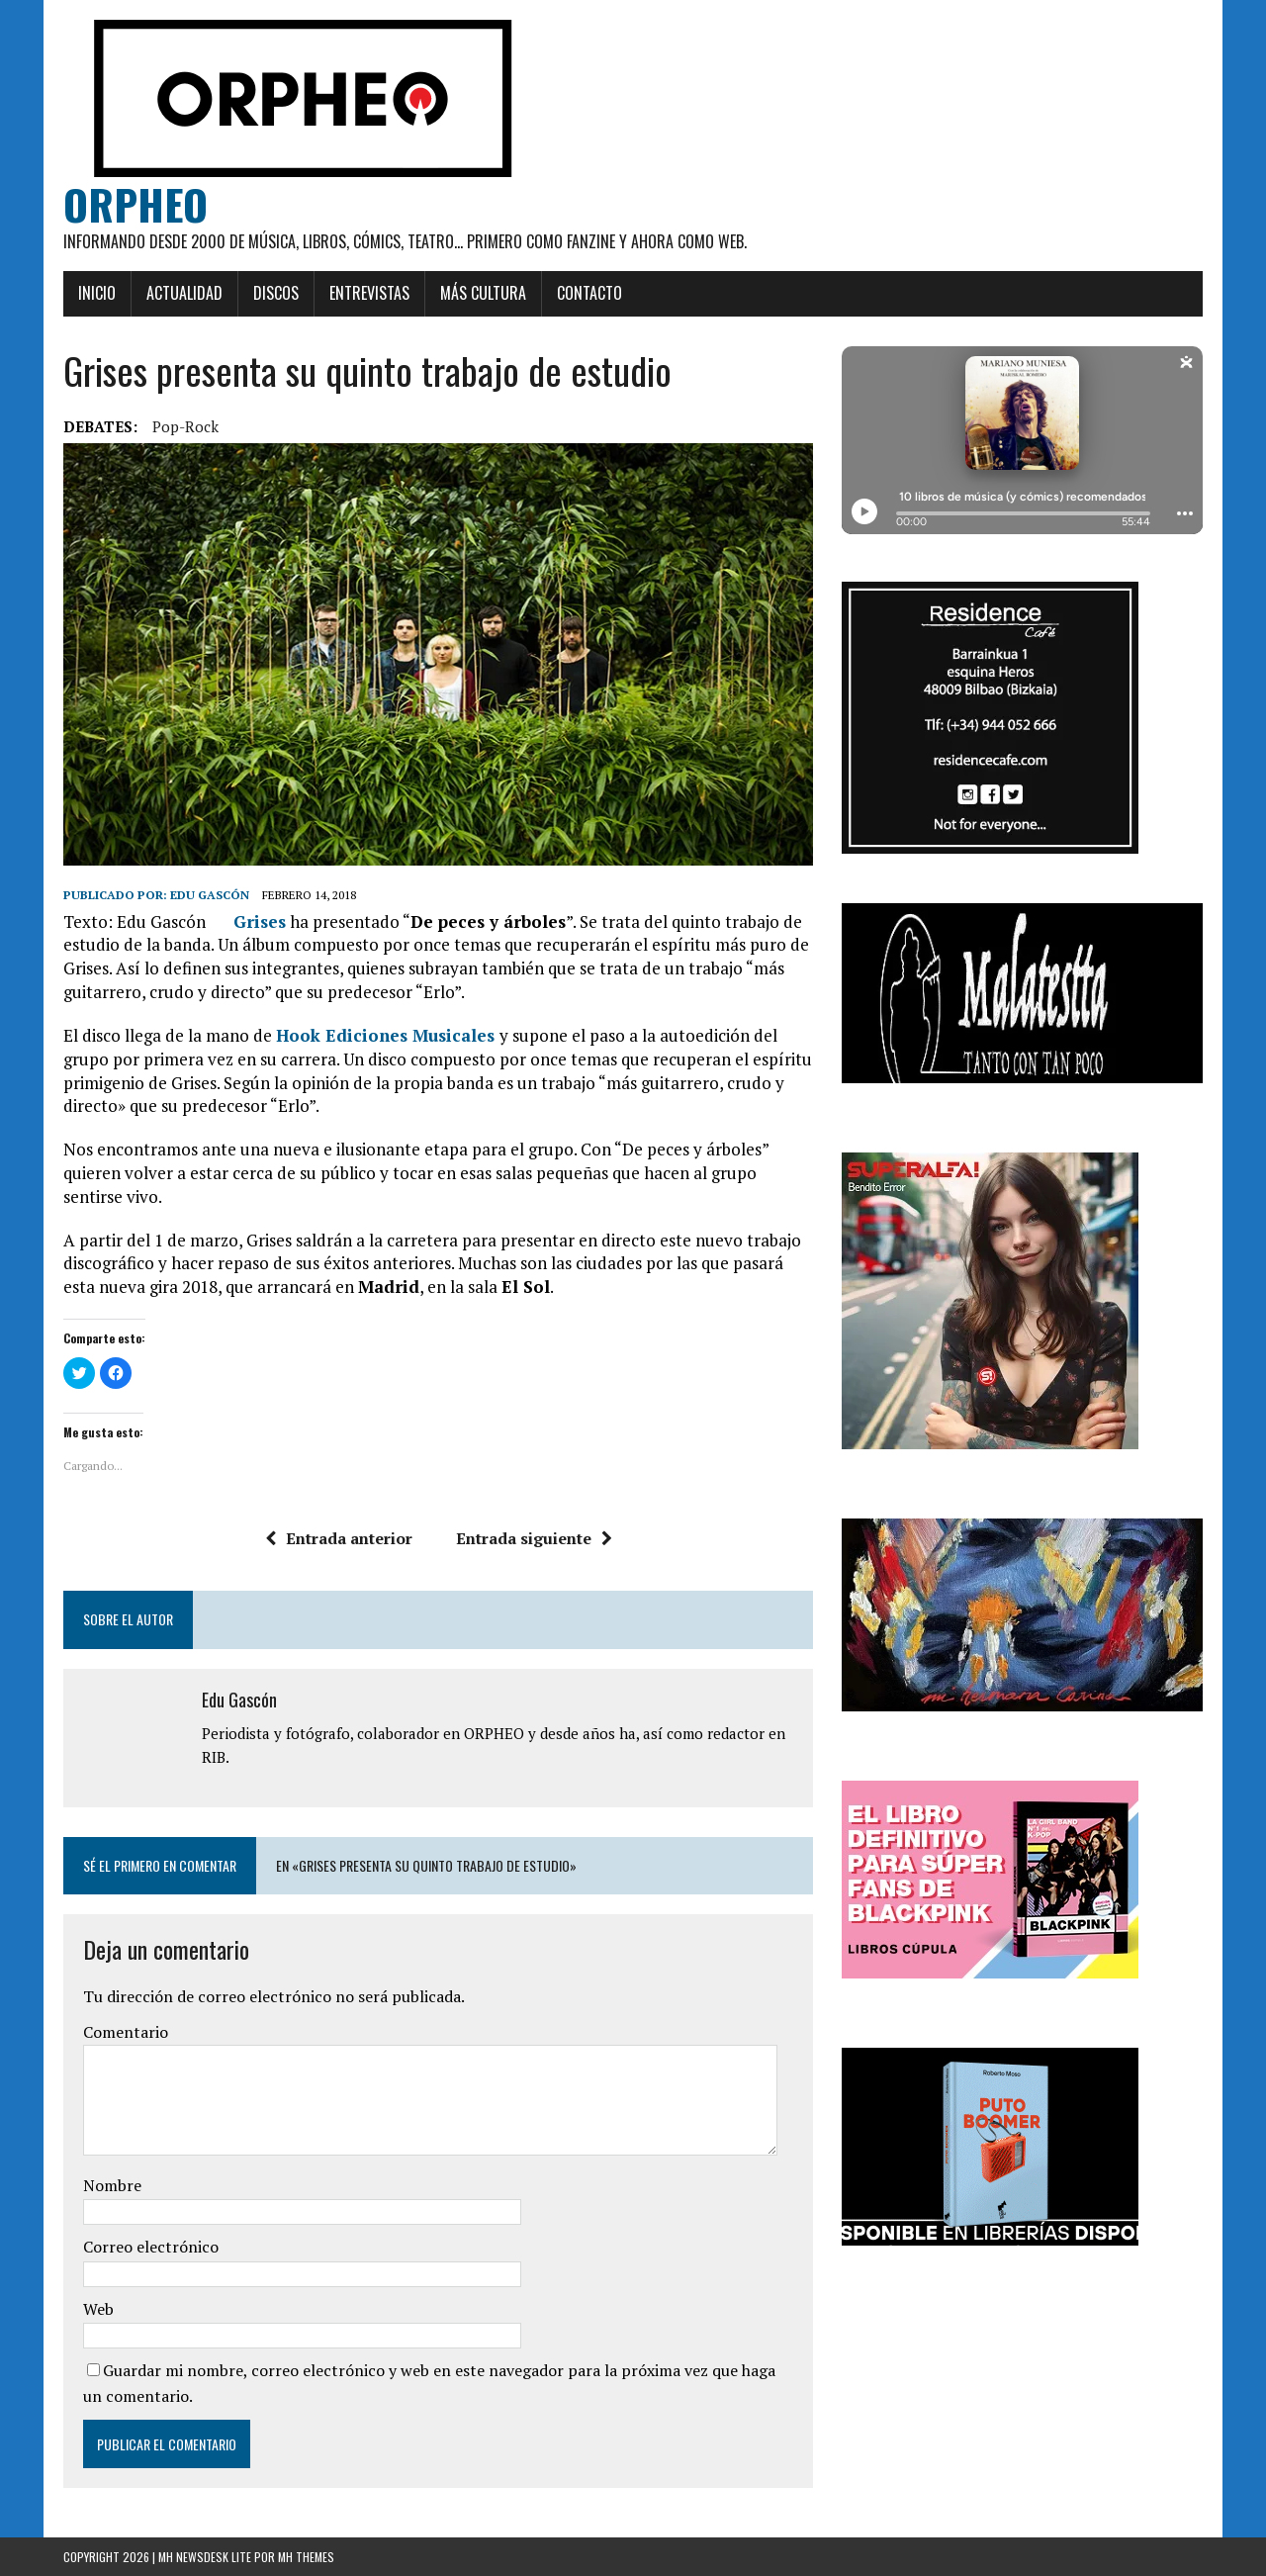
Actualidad (184, 293)
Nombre (112, 2185)
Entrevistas (369, 293)
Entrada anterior (338, 1538)
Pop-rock (185, 426)
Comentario (125, 2032)
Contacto (589, 293)
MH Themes (306, 2556)
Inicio (97, 293)
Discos (276, 293)
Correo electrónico (151, 2246)
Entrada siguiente (534, 1538)
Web (98, 2309)
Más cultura (483, 293)
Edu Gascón (209, 894)
